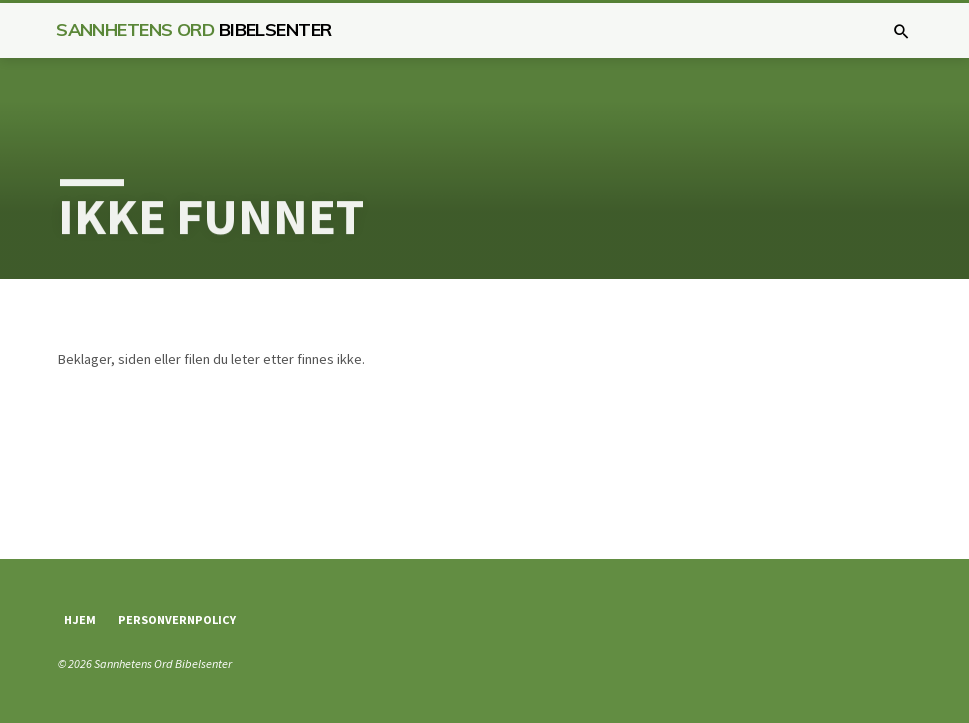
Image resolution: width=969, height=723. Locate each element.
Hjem (80, 619)
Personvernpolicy (177, 619)
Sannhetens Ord (193, 29)
